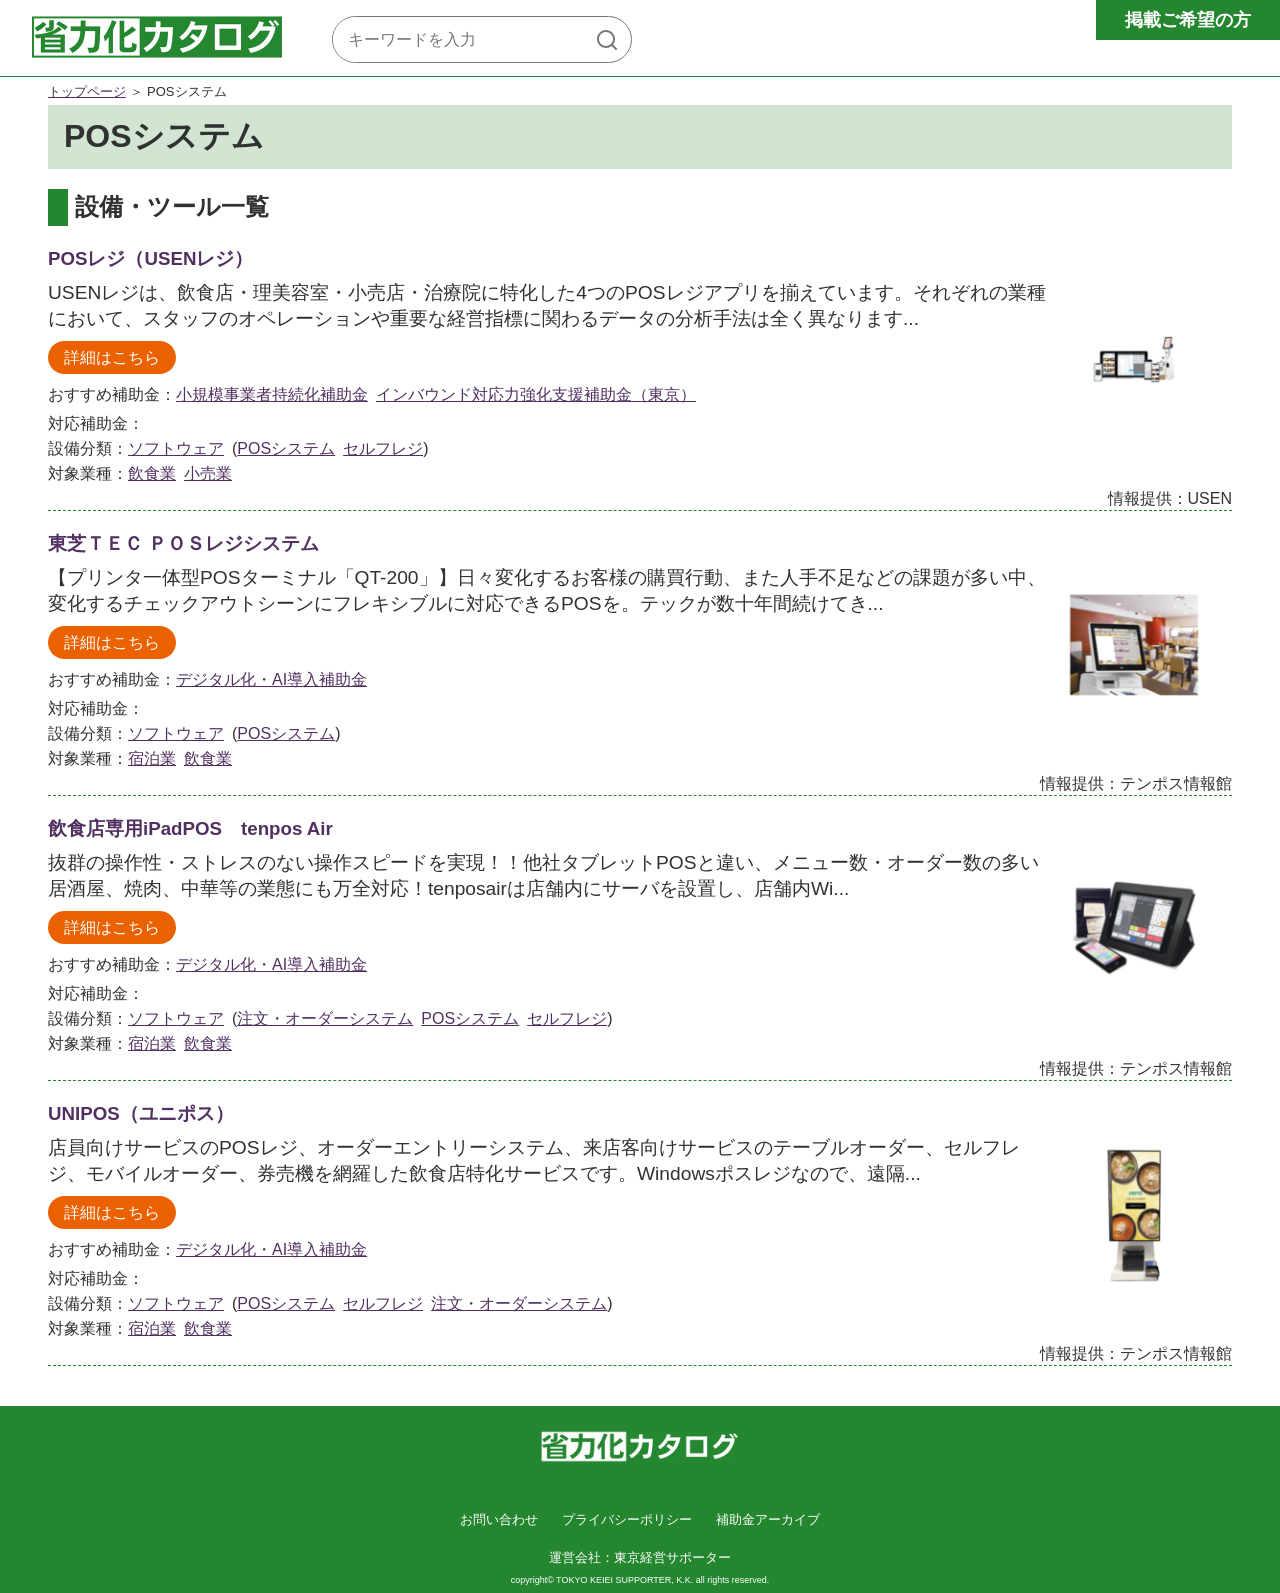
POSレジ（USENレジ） (150, 258)
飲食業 (152, 473)
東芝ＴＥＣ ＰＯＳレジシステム (183, 543)
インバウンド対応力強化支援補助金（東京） (536, 394)
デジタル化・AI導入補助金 (271, 679)
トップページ (87, 91)
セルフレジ (383, 448)
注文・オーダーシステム (325, 1018)
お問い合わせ (499, 1519)
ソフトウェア (176, 448)
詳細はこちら (112, 357)
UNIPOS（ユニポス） (141, 1113)
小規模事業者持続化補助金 (272, 394)
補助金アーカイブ (768, 1519)
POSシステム (286, 448)
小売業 (208, 473)
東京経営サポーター (672, 1557)
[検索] (607, 39)
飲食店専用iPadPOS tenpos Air (190, 828)
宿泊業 (152, 758)
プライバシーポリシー (627, 1519)
